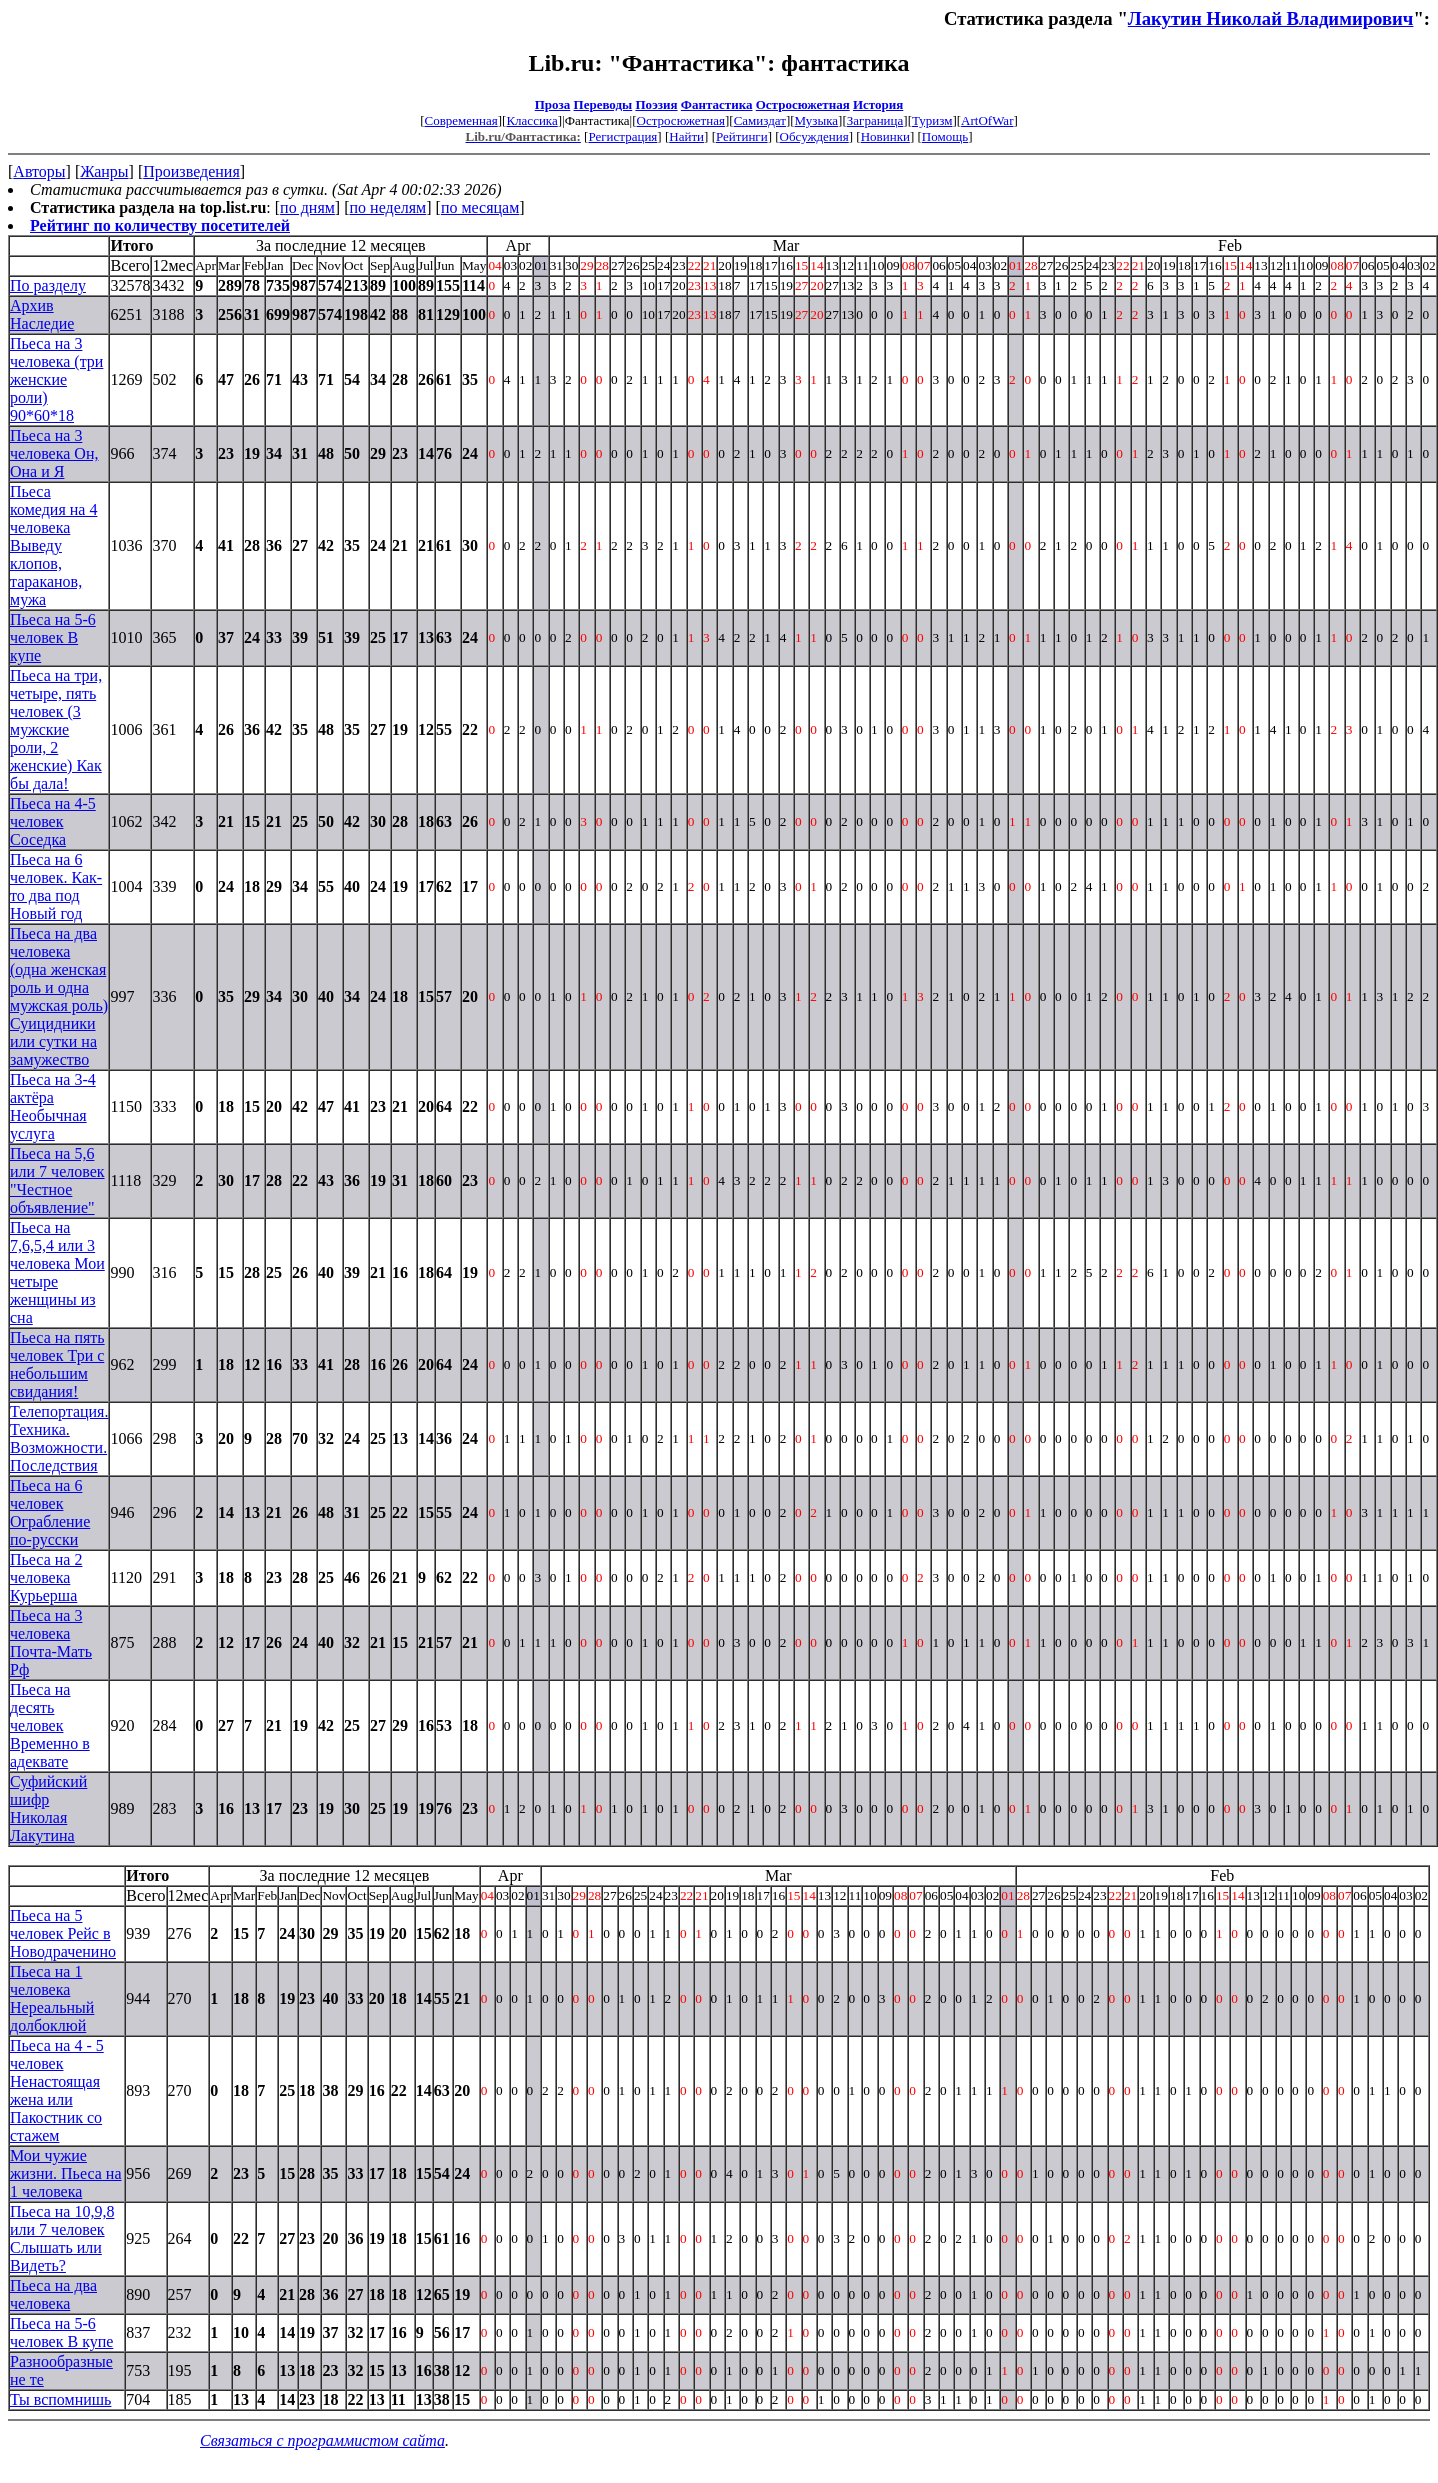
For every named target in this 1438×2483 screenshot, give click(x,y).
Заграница (875, 120)
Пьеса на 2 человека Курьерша (46, 1577)
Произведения (191, 171)
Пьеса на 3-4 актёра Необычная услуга (53, 1106)
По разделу (48, 285)
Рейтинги (742, 136)
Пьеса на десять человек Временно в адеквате (50, 1725)
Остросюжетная (803, 104)
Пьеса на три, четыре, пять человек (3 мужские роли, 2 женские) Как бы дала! (56, 729)
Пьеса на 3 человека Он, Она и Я (54, 453)
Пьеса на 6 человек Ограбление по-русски (50, 1512)
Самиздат (760, 120)
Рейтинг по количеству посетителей (160, 225)
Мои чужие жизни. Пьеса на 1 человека (65, 2173)
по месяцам (480, 207)
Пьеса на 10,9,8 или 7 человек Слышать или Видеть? (62, 2238)
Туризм (932, 120)
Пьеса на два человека (53, 2294)
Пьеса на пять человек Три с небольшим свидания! (57, 1364)
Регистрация (622, 136)
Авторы (39, 171)
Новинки (885, 136)
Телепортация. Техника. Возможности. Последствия (59, 1438)
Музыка (817, 120)
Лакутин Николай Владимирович (1271, 18)
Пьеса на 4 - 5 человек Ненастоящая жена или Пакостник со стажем (57, 2090)
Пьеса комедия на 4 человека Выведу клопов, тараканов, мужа (53, 545)
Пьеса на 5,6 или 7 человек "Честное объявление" (57, 1180)
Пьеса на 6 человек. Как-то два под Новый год (56, 886)
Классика (531, 120)
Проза (553, 104)
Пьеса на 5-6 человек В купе (53, 637)
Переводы (603, 104)
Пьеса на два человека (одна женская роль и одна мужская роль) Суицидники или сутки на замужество (59, 996)
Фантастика (717, 104)
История (878, 104)
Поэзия (656, 104)
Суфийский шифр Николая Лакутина (48, 1808)
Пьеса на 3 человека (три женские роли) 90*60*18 (56, 379)
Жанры (104, 171)
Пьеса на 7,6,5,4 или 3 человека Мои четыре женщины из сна (57, 1272)
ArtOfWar (987, 120)
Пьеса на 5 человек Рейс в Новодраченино (63, 1933)
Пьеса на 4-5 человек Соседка (53, 821)
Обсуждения (814, 136)
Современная (461, 120)
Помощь (945, 136)
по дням (307, 207)
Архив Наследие (42, 314)
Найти (686, 136)
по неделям (388, 207)
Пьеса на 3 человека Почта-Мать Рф (51, 1642)
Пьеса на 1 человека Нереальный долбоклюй (52, 1998)
